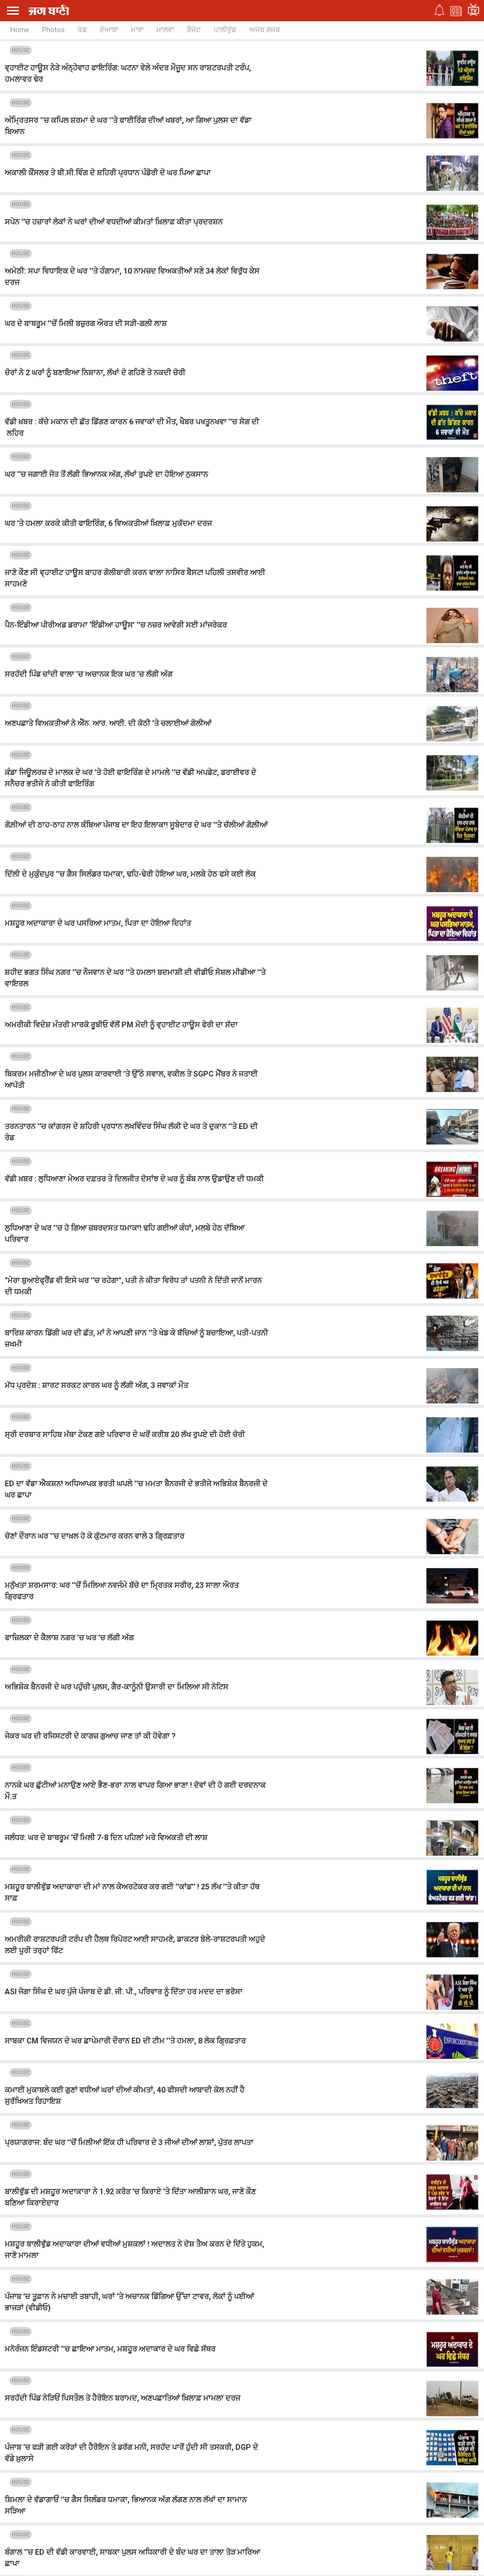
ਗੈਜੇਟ (194, 30)
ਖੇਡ (82, 30)
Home (19, 30)
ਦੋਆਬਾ (109, 30)
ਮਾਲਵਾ (165, 30)
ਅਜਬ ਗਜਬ (264, 30)
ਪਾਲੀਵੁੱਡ (225, 30)
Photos (53, 30)
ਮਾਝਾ (137, 30)
